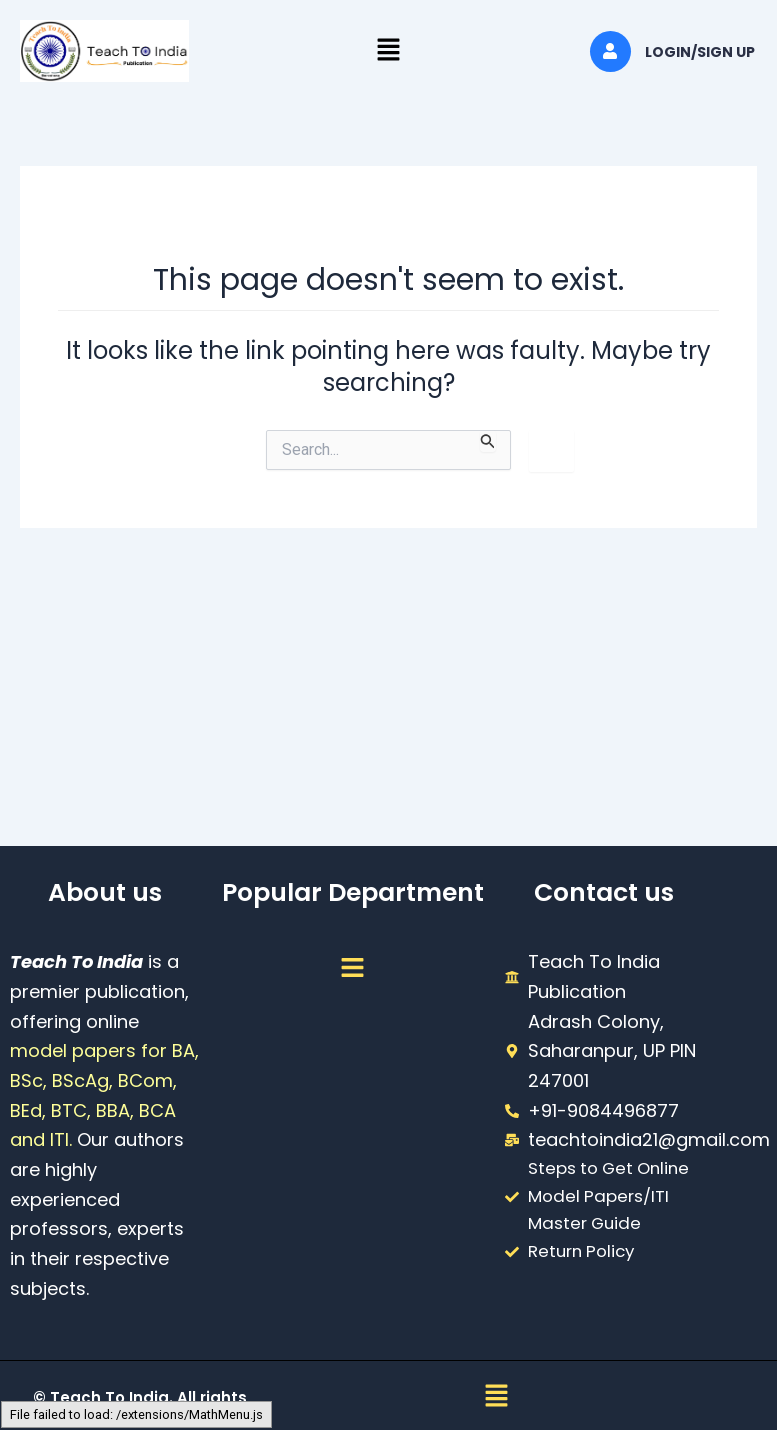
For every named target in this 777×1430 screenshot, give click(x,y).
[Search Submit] (488, 441)
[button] (388, 51)
